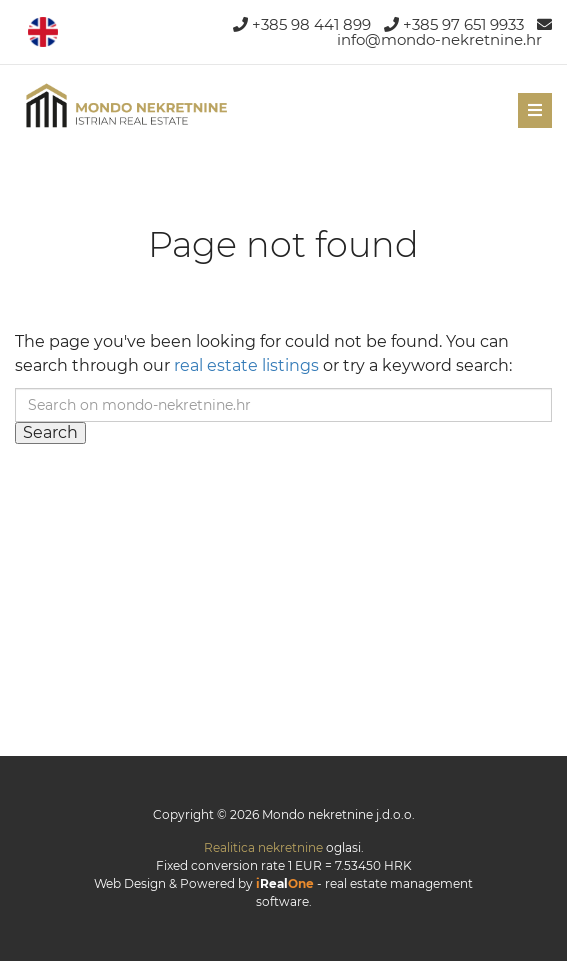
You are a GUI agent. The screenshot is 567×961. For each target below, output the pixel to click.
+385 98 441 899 (302, 24)
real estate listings (246, 365)
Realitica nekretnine (263, 847)
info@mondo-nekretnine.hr (444, 33)
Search (50, 432)
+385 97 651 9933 (454, 24)
